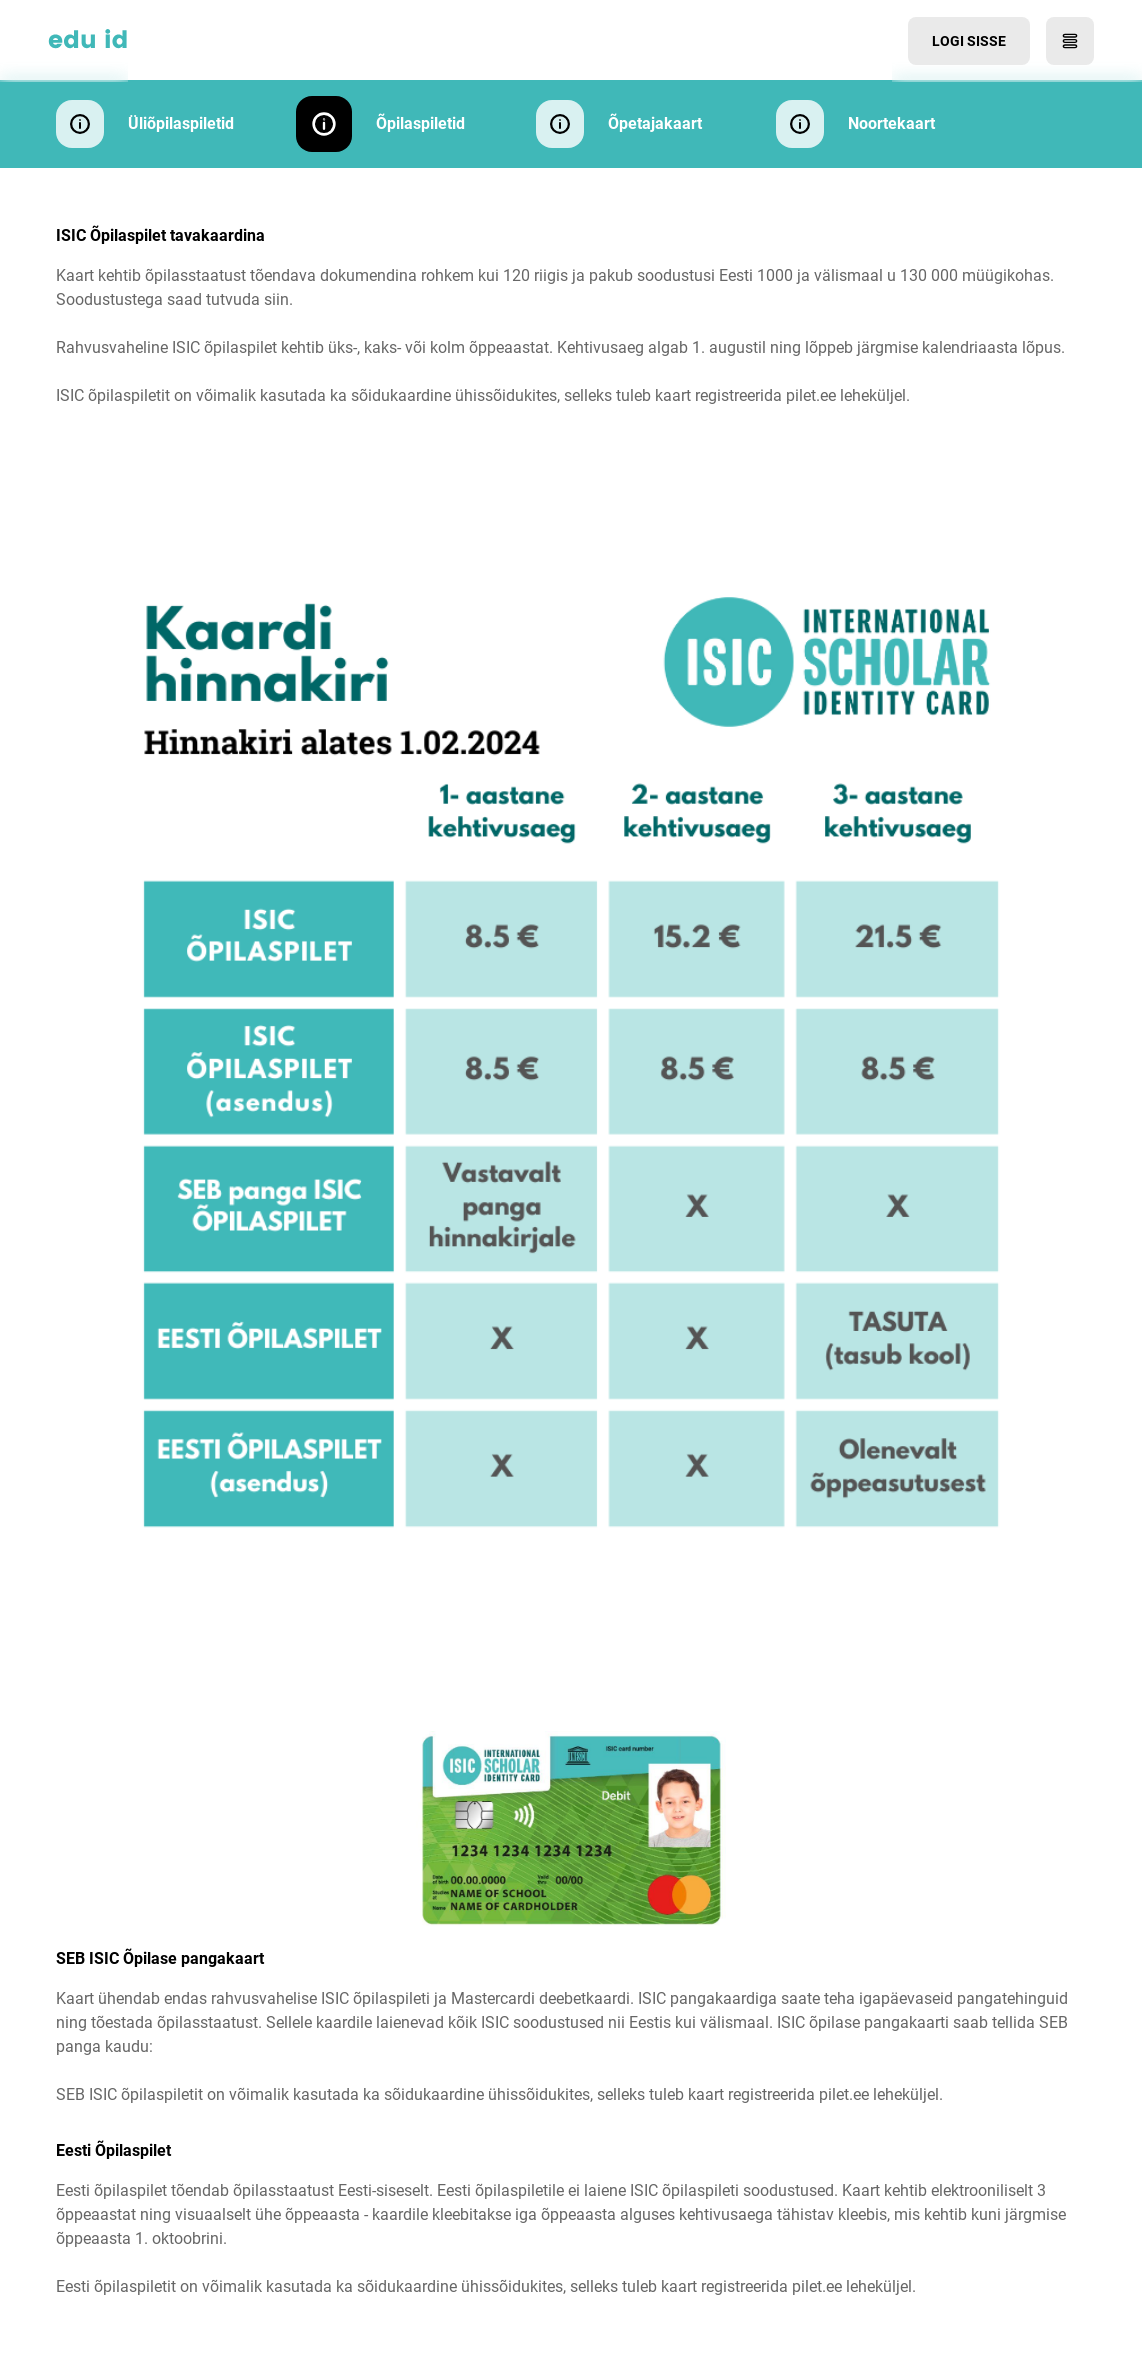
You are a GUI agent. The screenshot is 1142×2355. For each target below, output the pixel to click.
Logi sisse (969, 41)
